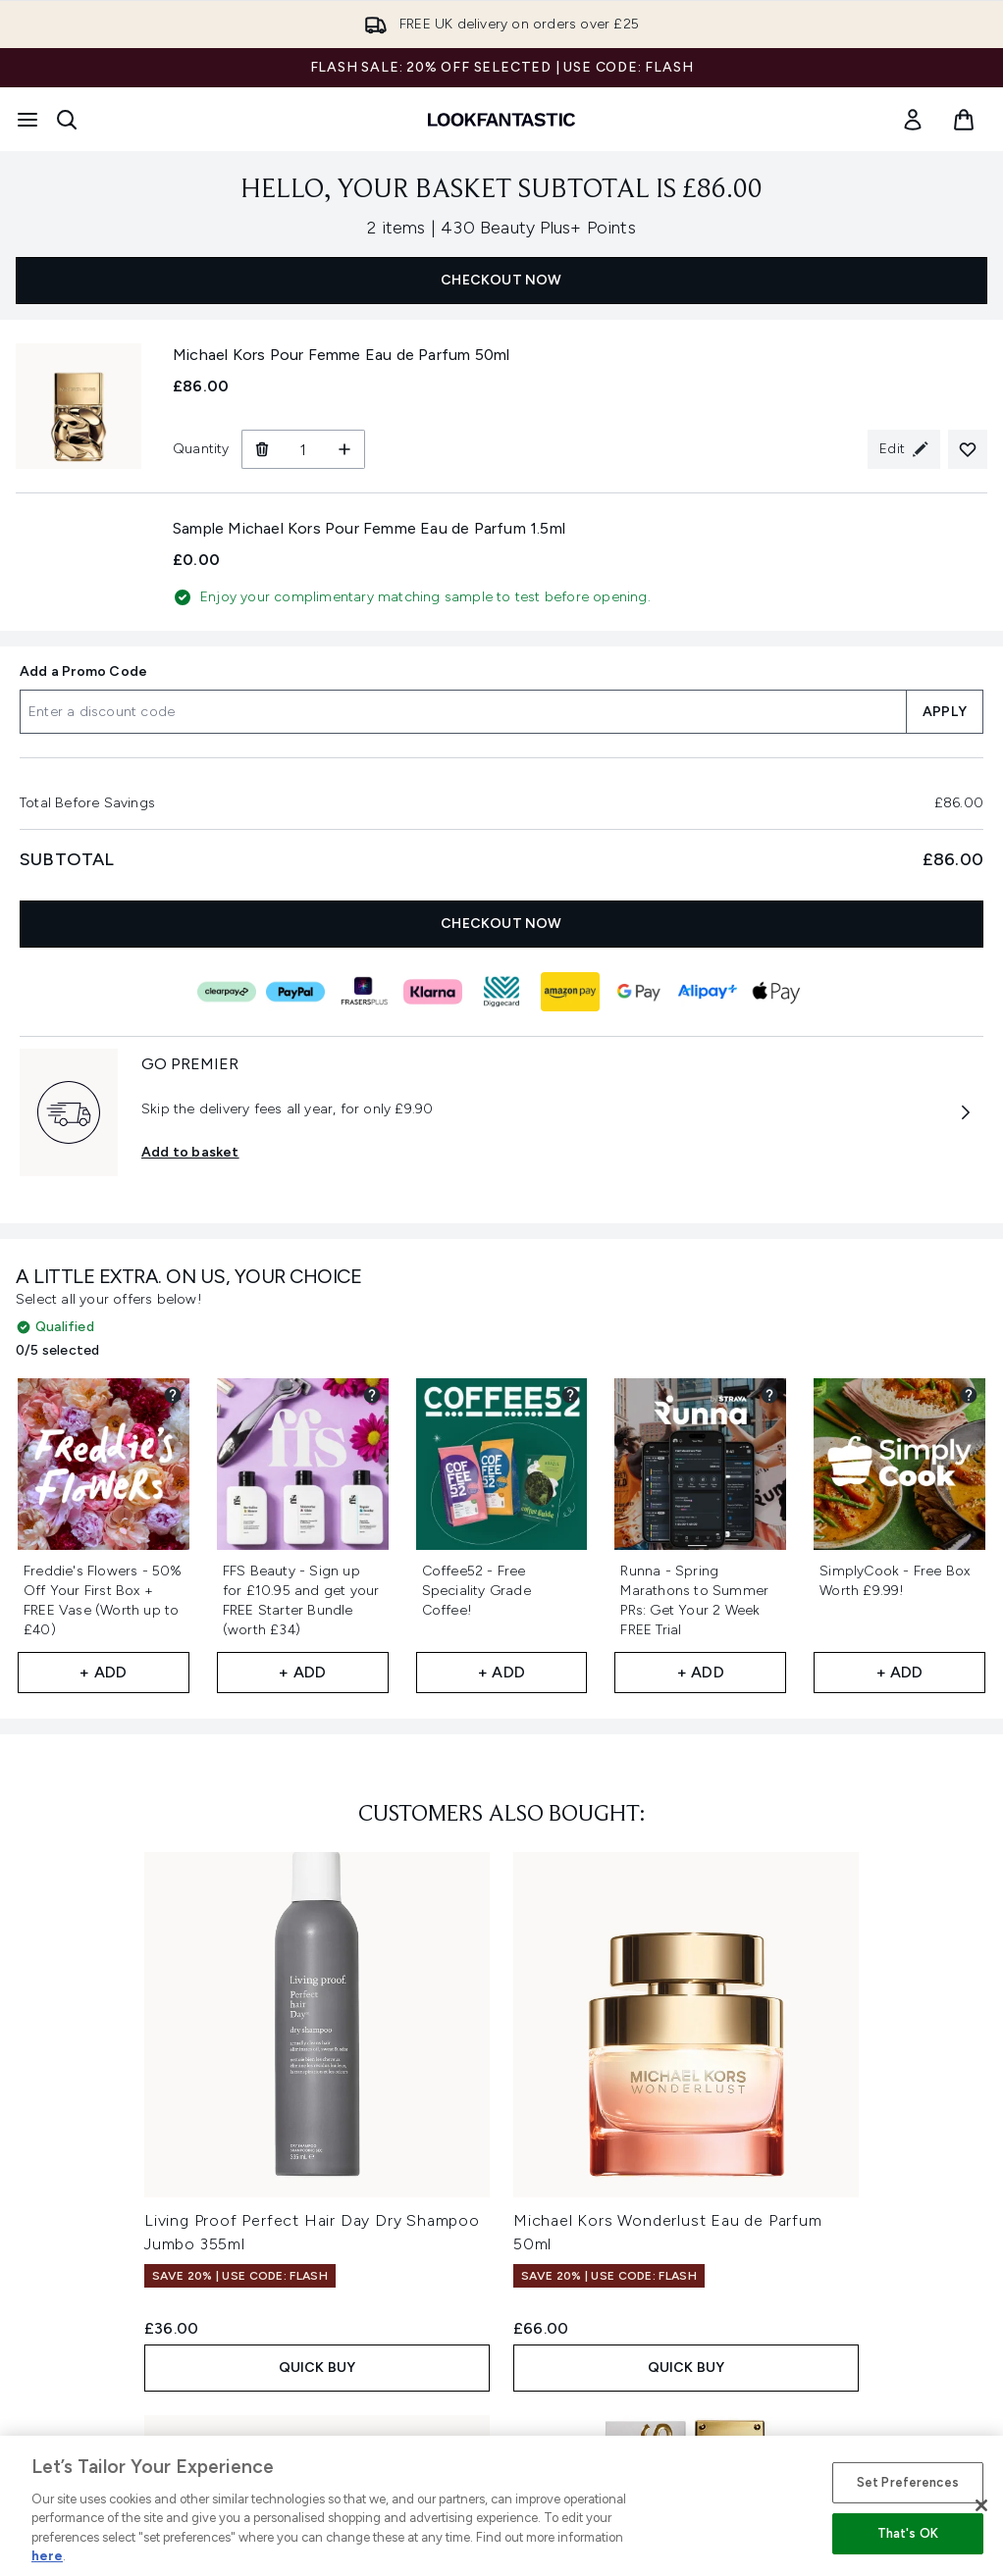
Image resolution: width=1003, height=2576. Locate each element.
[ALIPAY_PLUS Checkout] (707, 991)
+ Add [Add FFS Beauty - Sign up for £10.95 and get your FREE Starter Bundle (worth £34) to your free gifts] (302, 1672)
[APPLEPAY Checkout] (776, 991)
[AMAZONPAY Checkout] (570, 991)
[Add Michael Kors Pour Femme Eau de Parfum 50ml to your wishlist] (967, 449)
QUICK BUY (317, 2367)
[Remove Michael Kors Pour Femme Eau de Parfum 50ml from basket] (261, 449)
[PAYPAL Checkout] (295, 991)
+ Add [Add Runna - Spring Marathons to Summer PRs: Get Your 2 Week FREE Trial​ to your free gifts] (700, 1672)
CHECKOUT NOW (501, 280)
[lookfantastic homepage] (501, 119)
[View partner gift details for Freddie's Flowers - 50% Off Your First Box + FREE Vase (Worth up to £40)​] (173, 1395)
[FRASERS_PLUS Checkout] (364, 991)
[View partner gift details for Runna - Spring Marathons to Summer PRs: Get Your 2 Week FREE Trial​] (769, 1395)
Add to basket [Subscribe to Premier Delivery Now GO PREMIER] (190, 1152)
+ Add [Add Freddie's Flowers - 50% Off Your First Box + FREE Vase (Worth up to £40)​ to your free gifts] (103, 1672)
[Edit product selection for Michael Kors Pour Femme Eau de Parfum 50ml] (904, 449)
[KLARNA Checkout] (432, 991)
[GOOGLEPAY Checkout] (638, 991)
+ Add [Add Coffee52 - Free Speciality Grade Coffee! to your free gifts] (501, 1672)
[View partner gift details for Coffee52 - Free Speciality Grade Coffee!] (570, 1395)
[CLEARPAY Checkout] (226, 991)
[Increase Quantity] (345, 449)
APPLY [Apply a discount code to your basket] (945, 711)
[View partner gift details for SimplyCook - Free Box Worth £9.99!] (968, 1395)
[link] (912, 119)
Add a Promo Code (83, 671)
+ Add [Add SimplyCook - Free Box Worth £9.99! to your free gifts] (900, 1672)
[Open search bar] (67, 119)
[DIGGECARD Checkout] (501, 991)
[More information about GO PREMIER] (965, 1112)
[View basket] (963, 119)
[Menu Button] (27, 119)
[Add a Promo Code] (463, 712)
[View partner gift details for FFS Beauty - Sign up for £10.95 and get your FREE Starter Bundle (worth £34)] (372, 1395)
